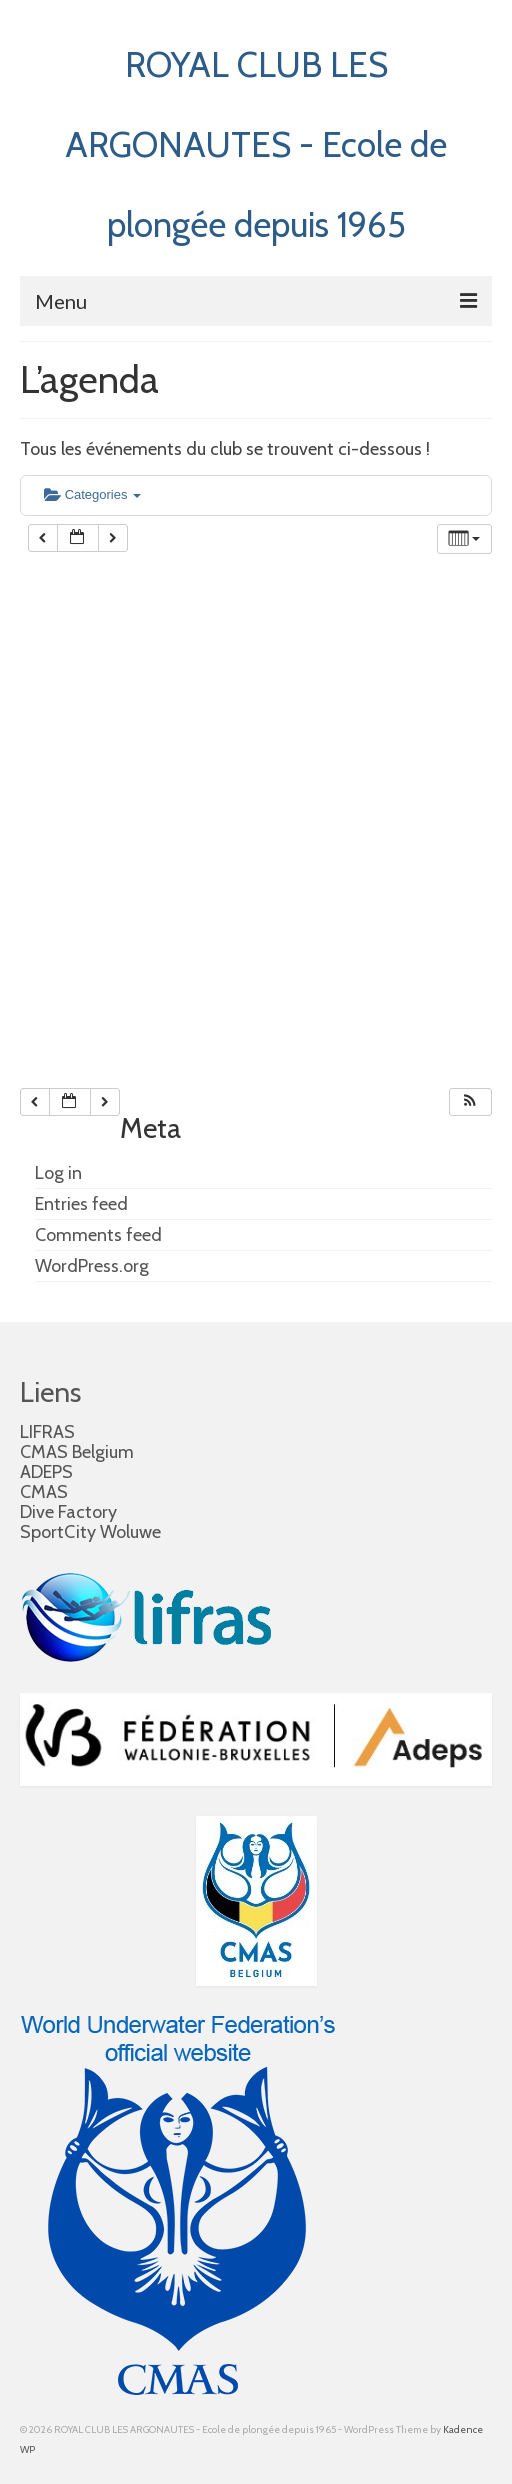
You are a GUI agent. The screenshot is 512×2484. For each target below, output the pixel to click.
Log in (58, 1173)
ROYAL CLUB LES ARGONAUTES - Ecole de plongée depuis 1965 (256, 144)
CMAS (44, 1492)
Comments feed (98, 1235)
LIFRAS (47, 1432)
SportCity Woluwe (90, 1532)
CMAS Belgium (77, 1452)
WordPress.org (92, 1266)
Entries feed (81, 1204)
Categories (92, 494)
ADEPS (46, 1472)
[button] (470, 1102)
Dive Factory (68, 1512)
